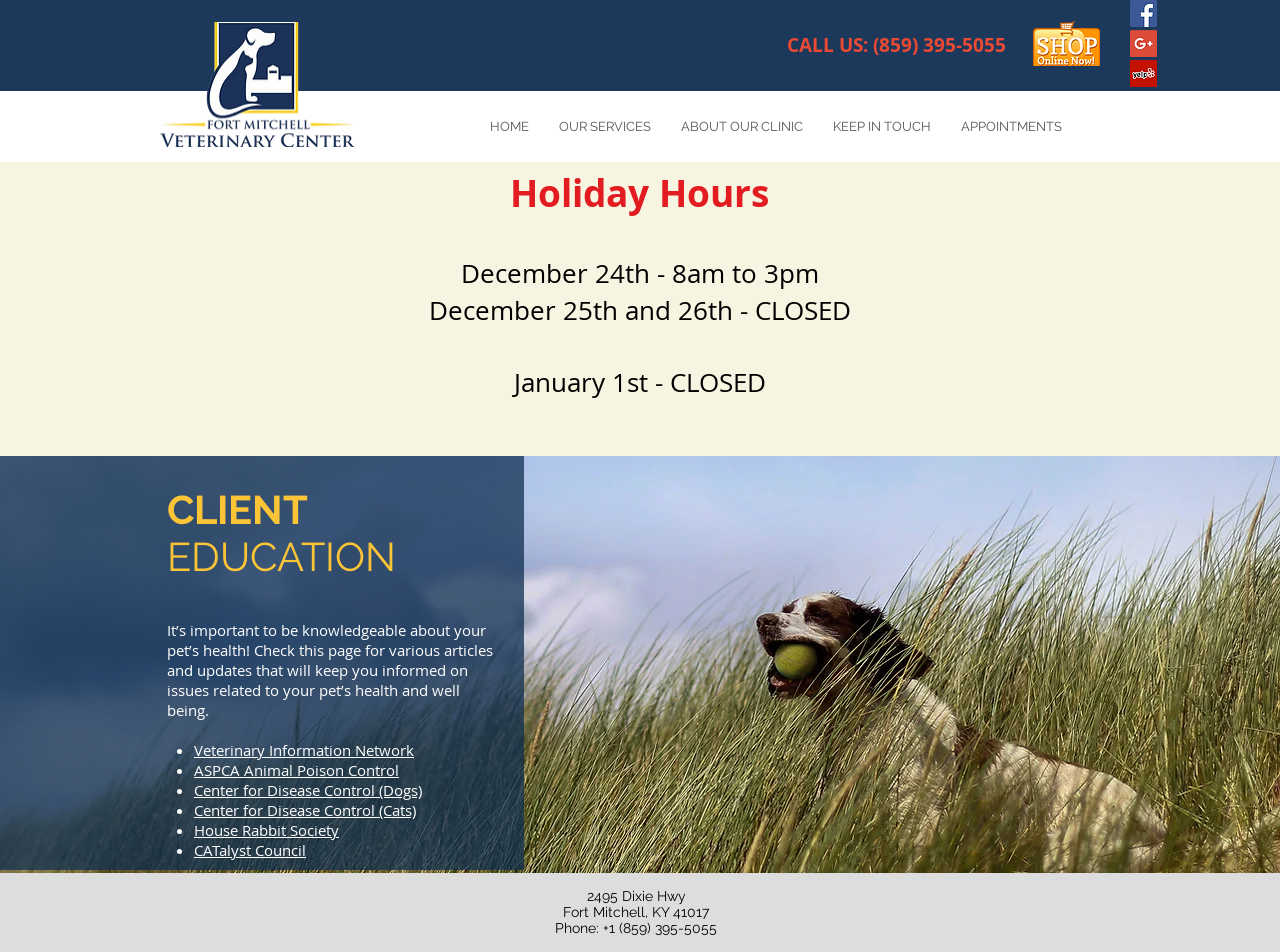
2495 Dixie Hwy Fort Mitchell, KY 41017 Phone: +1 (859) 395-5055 (636, 912)
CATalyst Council (250, 850)
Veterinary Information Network (304, 750)
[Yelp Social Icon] (1143, 73)
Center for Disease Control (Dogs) (308, 790)
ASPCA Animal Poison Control (296, 770)
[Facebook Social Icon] (1143, 13)
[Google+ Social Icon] (1143, 43)
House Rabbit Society (266, 830)
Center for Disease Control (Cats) (305, 810)
